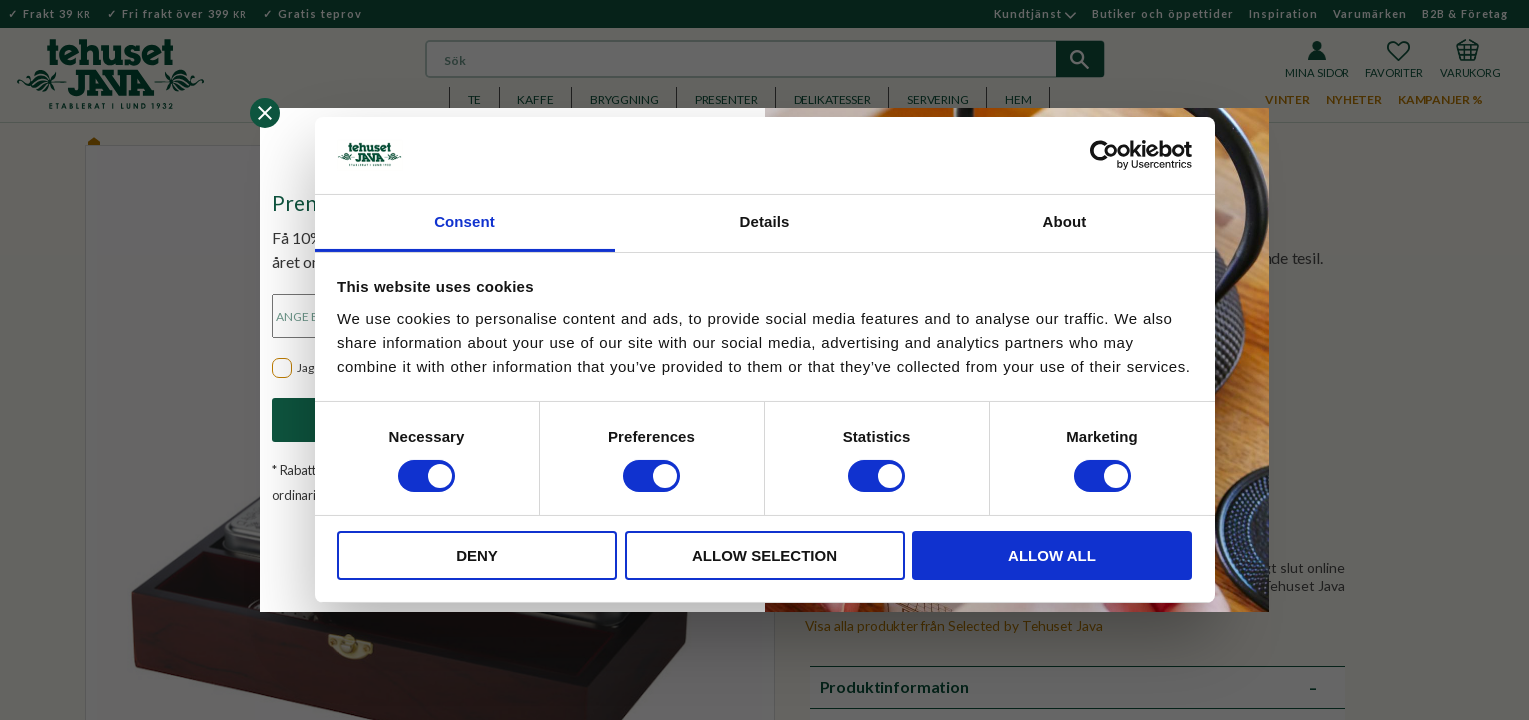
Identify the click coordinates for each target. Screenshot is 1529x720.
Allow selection (764, 555)
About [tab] (1065, 221)
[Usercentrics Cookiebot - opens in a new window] (1104, 155)
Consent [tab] (464, 221)
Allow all (1052, 555)
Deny (477, 555)
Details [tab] (765, 221)
